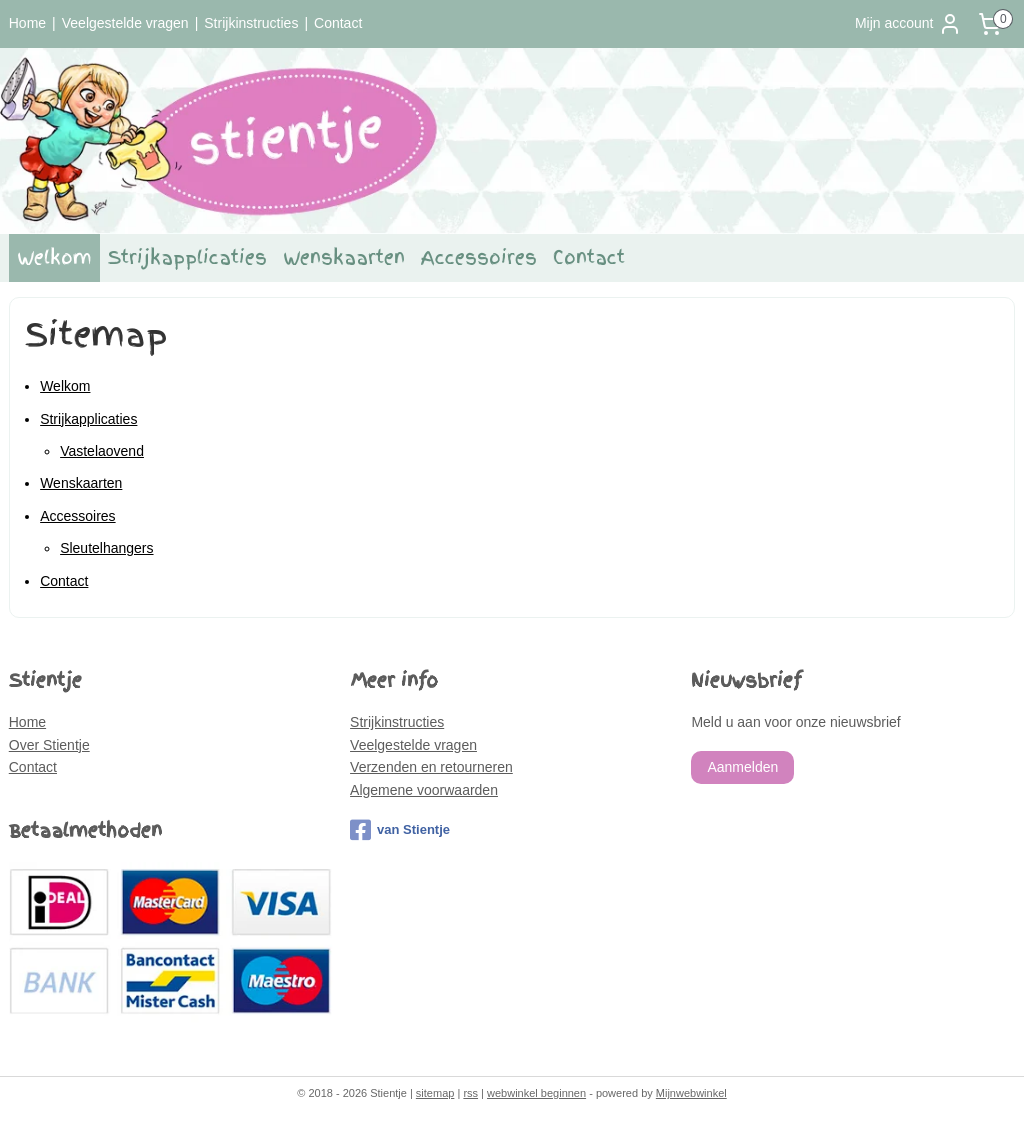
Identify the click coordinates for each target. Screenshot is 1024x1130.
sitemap (435, 1093)
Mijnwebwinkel (691, 1093)
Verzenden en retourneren (431, 767)
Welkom (54, 257)
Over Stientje (49, 745)
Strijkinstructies (251, 23)
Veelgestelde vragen (125, 23)
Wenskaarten (344, 257)
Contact (338, 23)
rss (470, 1093)
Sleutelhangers (106, 548)
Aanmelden (742, 767)
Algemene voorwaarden (424, 790)
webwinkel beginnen (536, 1093)
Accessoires (479, 257)
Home (27, 23)
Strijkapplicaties (187, 257)
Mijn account (908, 24)
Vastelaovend (102, 451)
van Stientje (400, 830)
